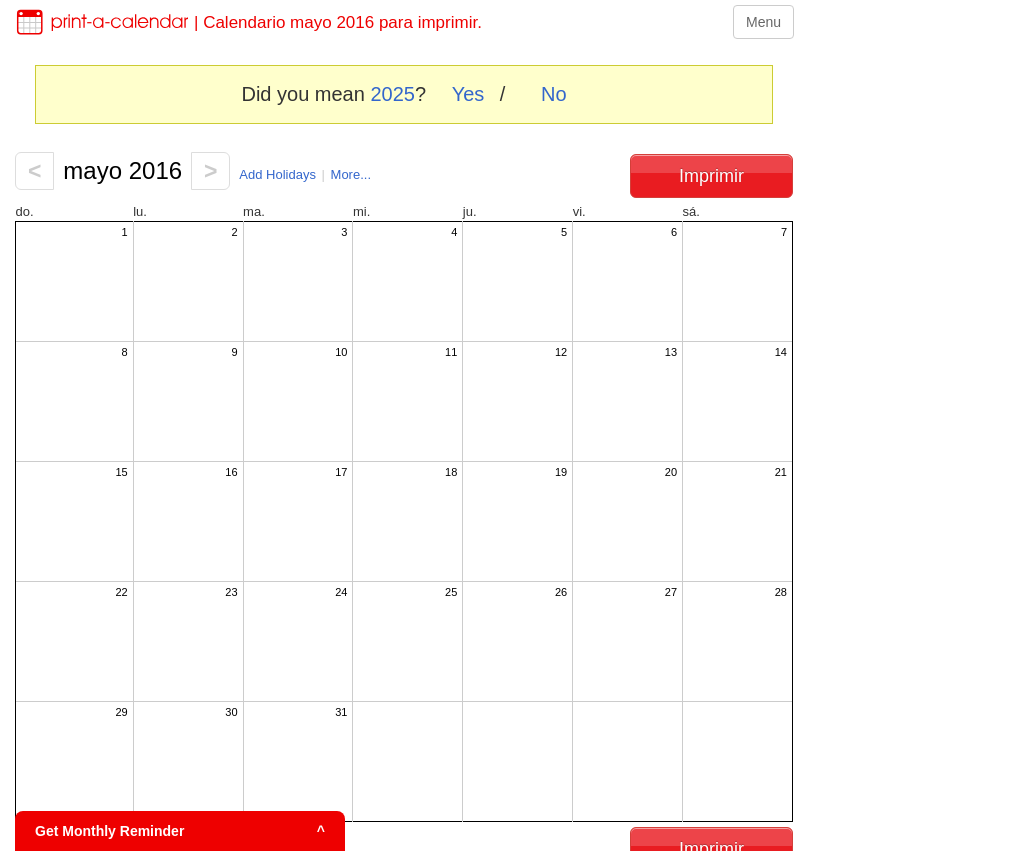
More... (351, 174)
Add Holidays (277, 174)
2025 (392, 94)
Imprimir (711, 176)
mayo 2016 (122, 170)
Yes (468, 94)
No (554, 94)
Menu (763, 22)
